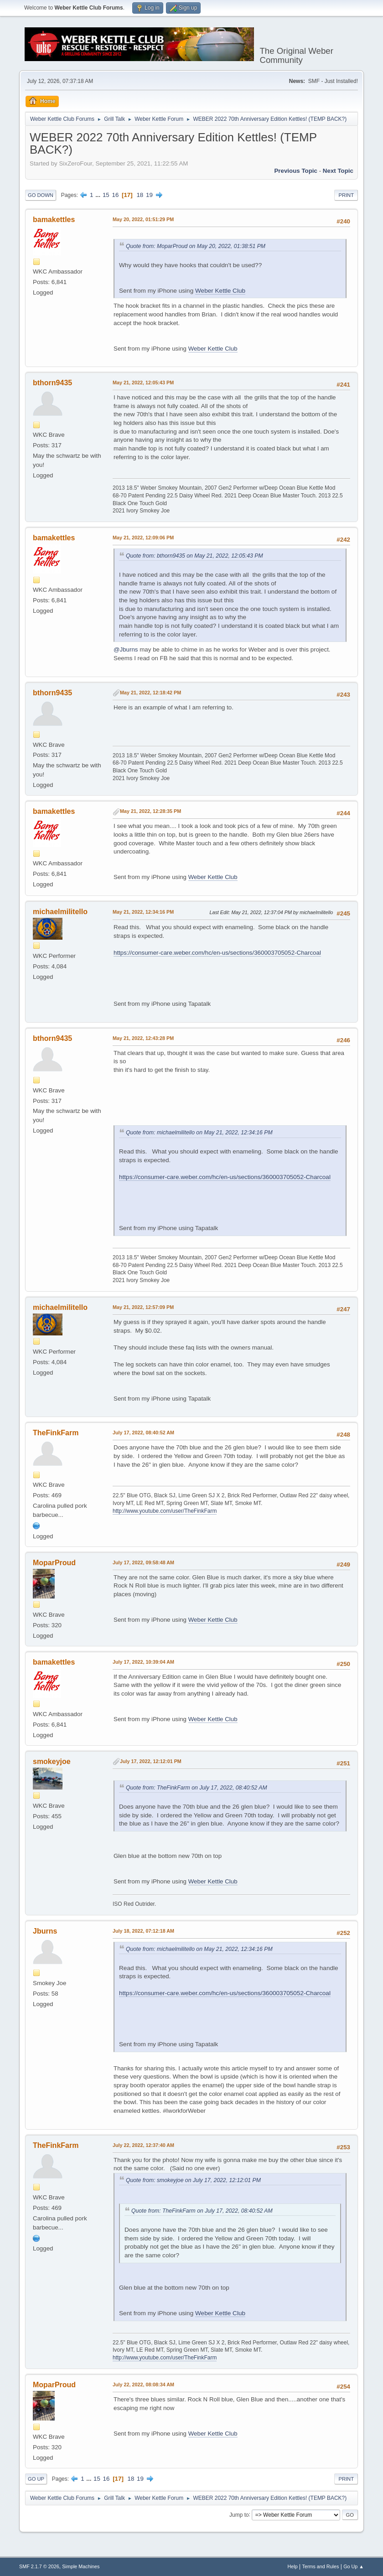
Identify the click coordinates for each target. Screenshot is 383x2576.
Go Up (36, 2479)
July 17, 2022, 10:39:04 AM (143, 1662)
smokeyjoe (52, 1761)
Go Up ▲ (353, 2566)
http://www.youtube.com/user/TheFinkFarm (165, 1511)
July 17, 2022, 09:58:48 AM (143, 1562)
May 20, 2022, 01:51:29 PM (143, 219)
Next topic (338, 170)
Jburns (45, 1931)
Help (293, 2566)
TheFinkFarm (55, 1433)
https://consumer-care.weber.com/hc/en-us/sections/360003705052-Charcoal (217, 952)
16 (115, 194)
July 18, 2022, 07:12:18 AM (143, 1931)
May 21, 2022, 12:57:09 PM (143, 1307)
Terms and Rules (320, 2566)
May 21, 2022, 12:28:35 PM (150, 811)
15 (106, 194)
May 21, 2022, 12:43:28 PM (143, 1038)
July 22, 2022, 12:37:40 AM (143, 2145)
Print (346, 195)
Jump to (239, 2514)
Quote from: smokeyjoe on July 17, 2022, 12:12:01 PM (193, 2180)
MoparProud (54, 1563)
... (98, 194)
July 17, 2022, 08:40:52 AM (143, 1432)
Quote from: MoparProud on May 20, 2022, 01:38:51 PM (195, 246)
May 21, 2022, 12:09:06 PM (143, 537)
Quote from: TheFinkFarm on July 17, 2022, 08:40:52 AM (196, 1788)
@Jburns (126, 649)
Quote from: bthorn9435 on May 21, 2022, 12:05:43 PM (194, 556)
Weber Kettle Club (220, 290)
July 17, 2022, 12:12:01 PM (150, 1761)
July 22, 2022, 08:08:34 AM (143, 2384)
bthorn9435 (52, 383)
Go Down (40, 195)
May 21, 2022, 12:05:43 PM (143, 382)
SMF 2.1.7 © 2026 (39, 2566)
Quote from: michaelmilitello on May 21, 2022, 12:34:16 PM (199, 1132)
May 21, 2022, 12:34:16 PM (143, 912)
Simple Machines (80, 2566)
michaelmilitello (60, 912)
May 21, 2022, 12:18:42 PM (150, 692)
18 (139, 194)
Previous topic (295, 170)
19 (149, 194)
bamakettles (54, 219)
